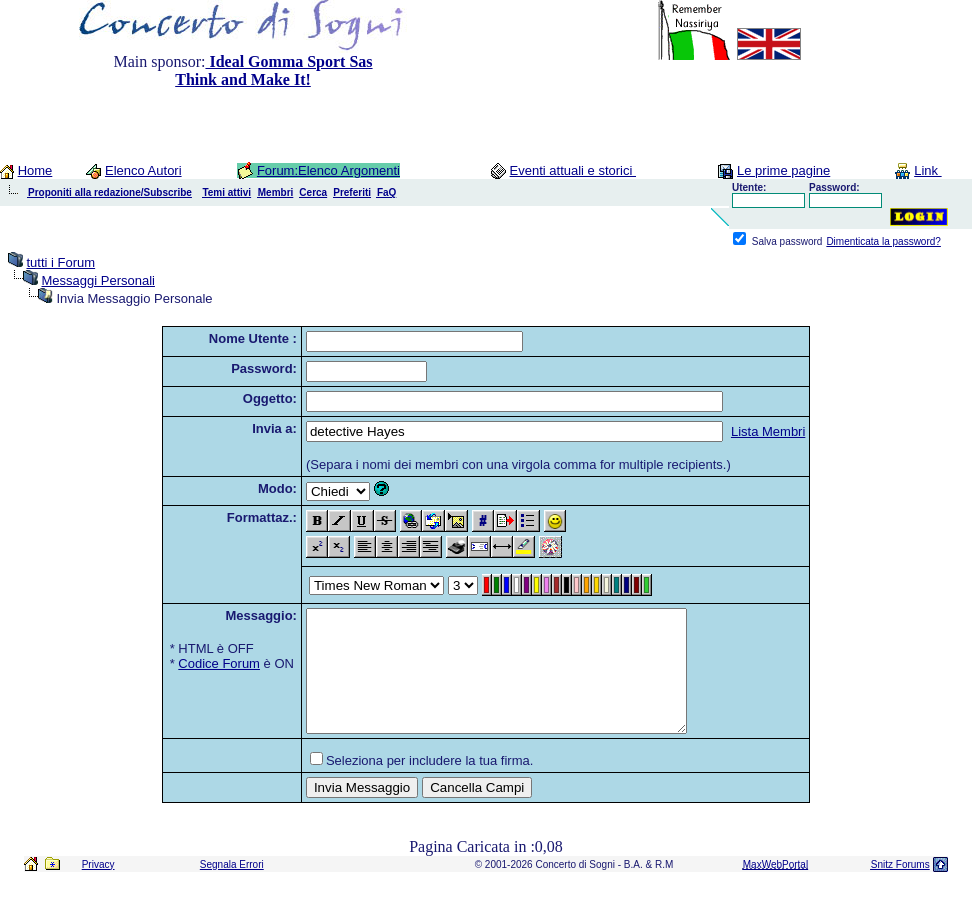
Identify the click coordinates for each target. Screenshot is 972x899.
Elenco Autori (143, 170)
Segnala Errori (232, 888)
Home (35, 170)
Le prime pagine (783, 170)
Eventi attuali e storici (573, 170)
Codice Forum (219, 663)
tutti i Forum (60, 262)
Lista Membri (768, 431)
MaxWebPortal (775, 888)
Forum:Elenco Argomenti (328, 170)
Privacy (98, 888)
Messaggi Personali (97, 280)
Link (927, 170)
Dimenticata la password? (883, 241)
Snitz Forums (900, 888)
